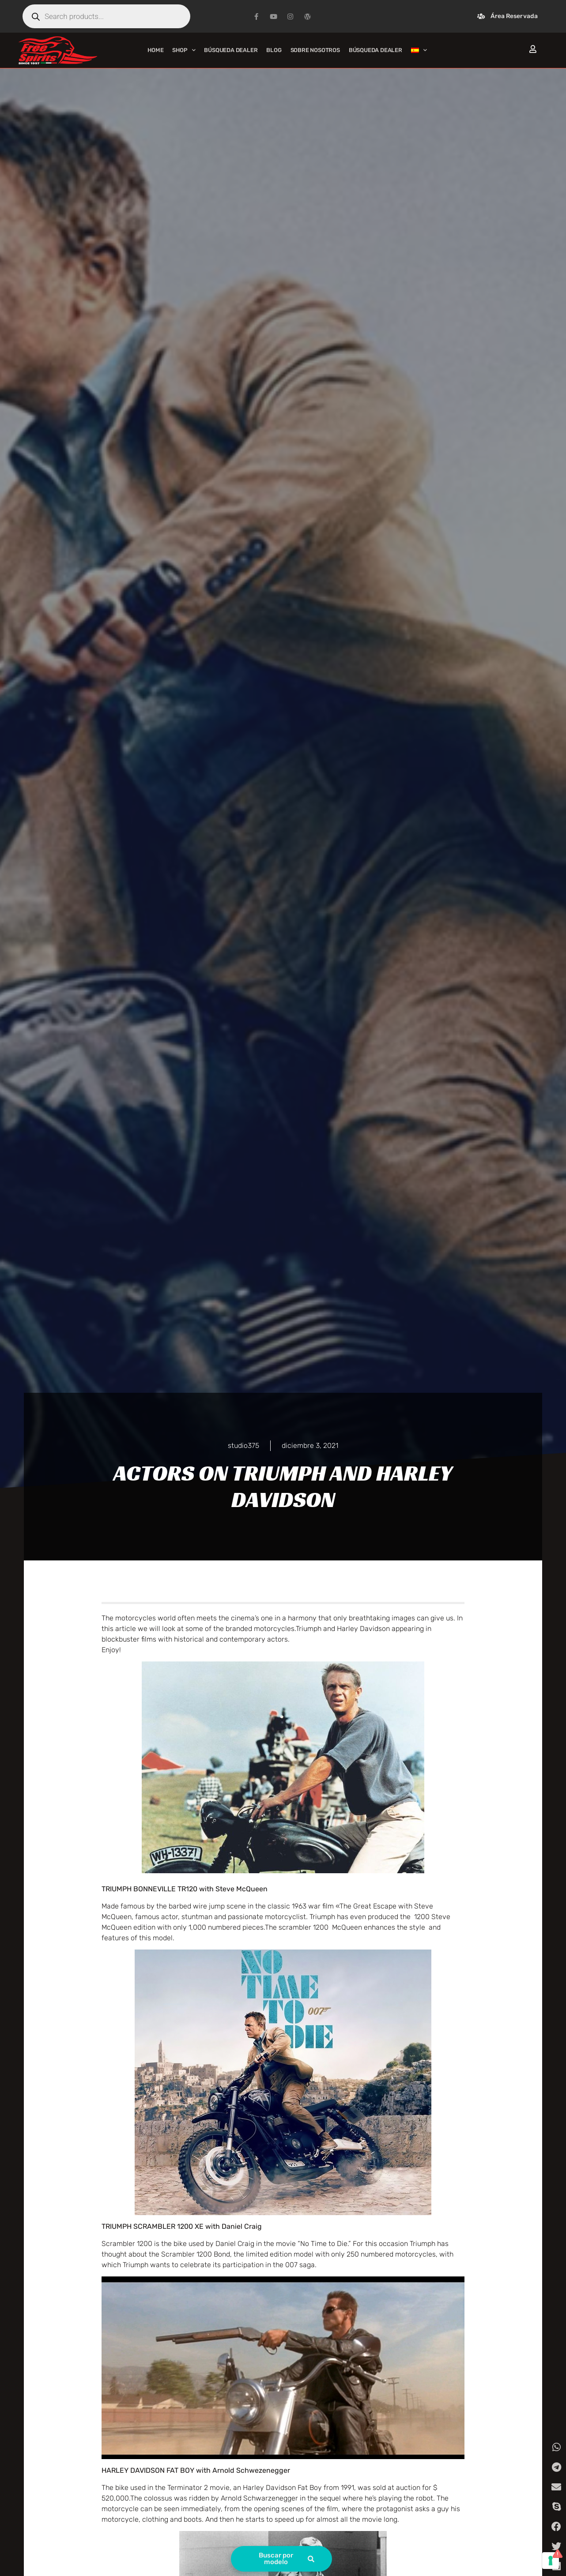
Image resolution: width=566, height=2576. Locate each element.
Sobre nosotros (315, 50)
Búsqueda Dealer (230, 50)
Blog (273, 50)
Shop (183, 50)
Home (155, 50)
